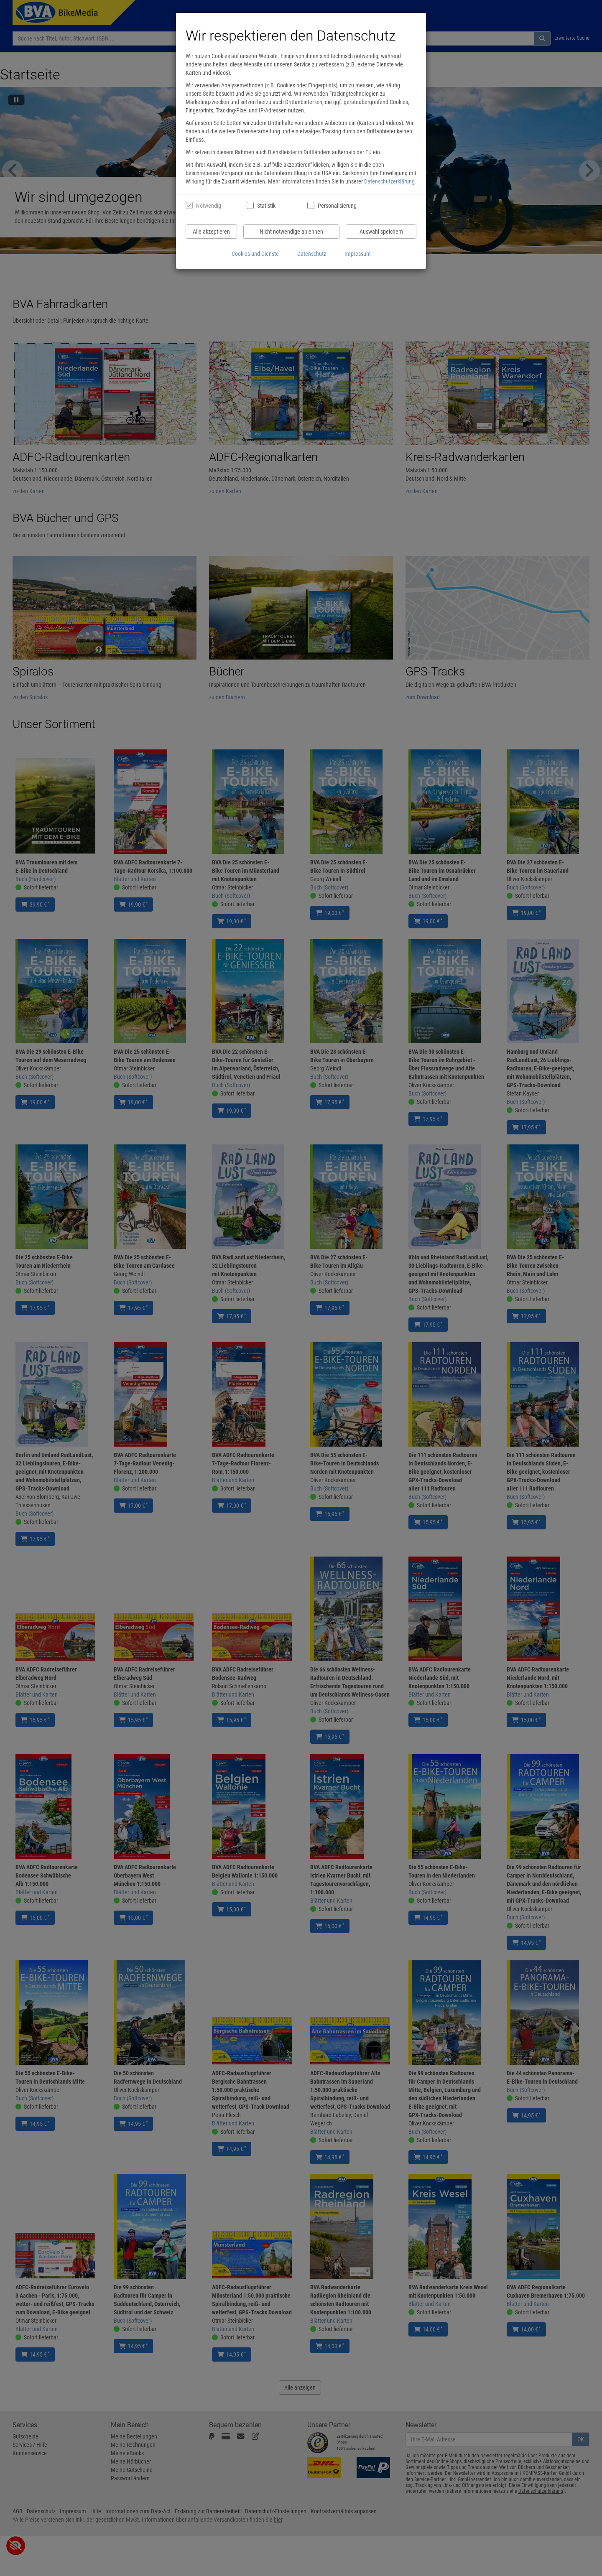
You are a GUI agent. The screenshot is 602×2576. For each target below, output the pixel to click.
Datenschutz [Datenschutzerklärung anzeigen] (311, 253)
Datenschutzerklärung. (390, 181)
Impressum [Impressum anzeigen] (357, 253)
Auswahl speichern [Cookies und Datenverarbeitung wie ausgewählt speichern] (381, 231)
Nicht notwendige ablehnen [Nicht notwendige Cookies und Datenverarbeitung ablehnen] (291, 231)
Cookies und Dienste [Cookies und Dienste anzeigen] (255, 253)
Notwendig (208, 205)
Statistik (266, 205)
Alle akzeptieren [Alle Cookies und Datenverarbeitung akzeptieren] (211, 231)
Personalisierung (337, 205)
